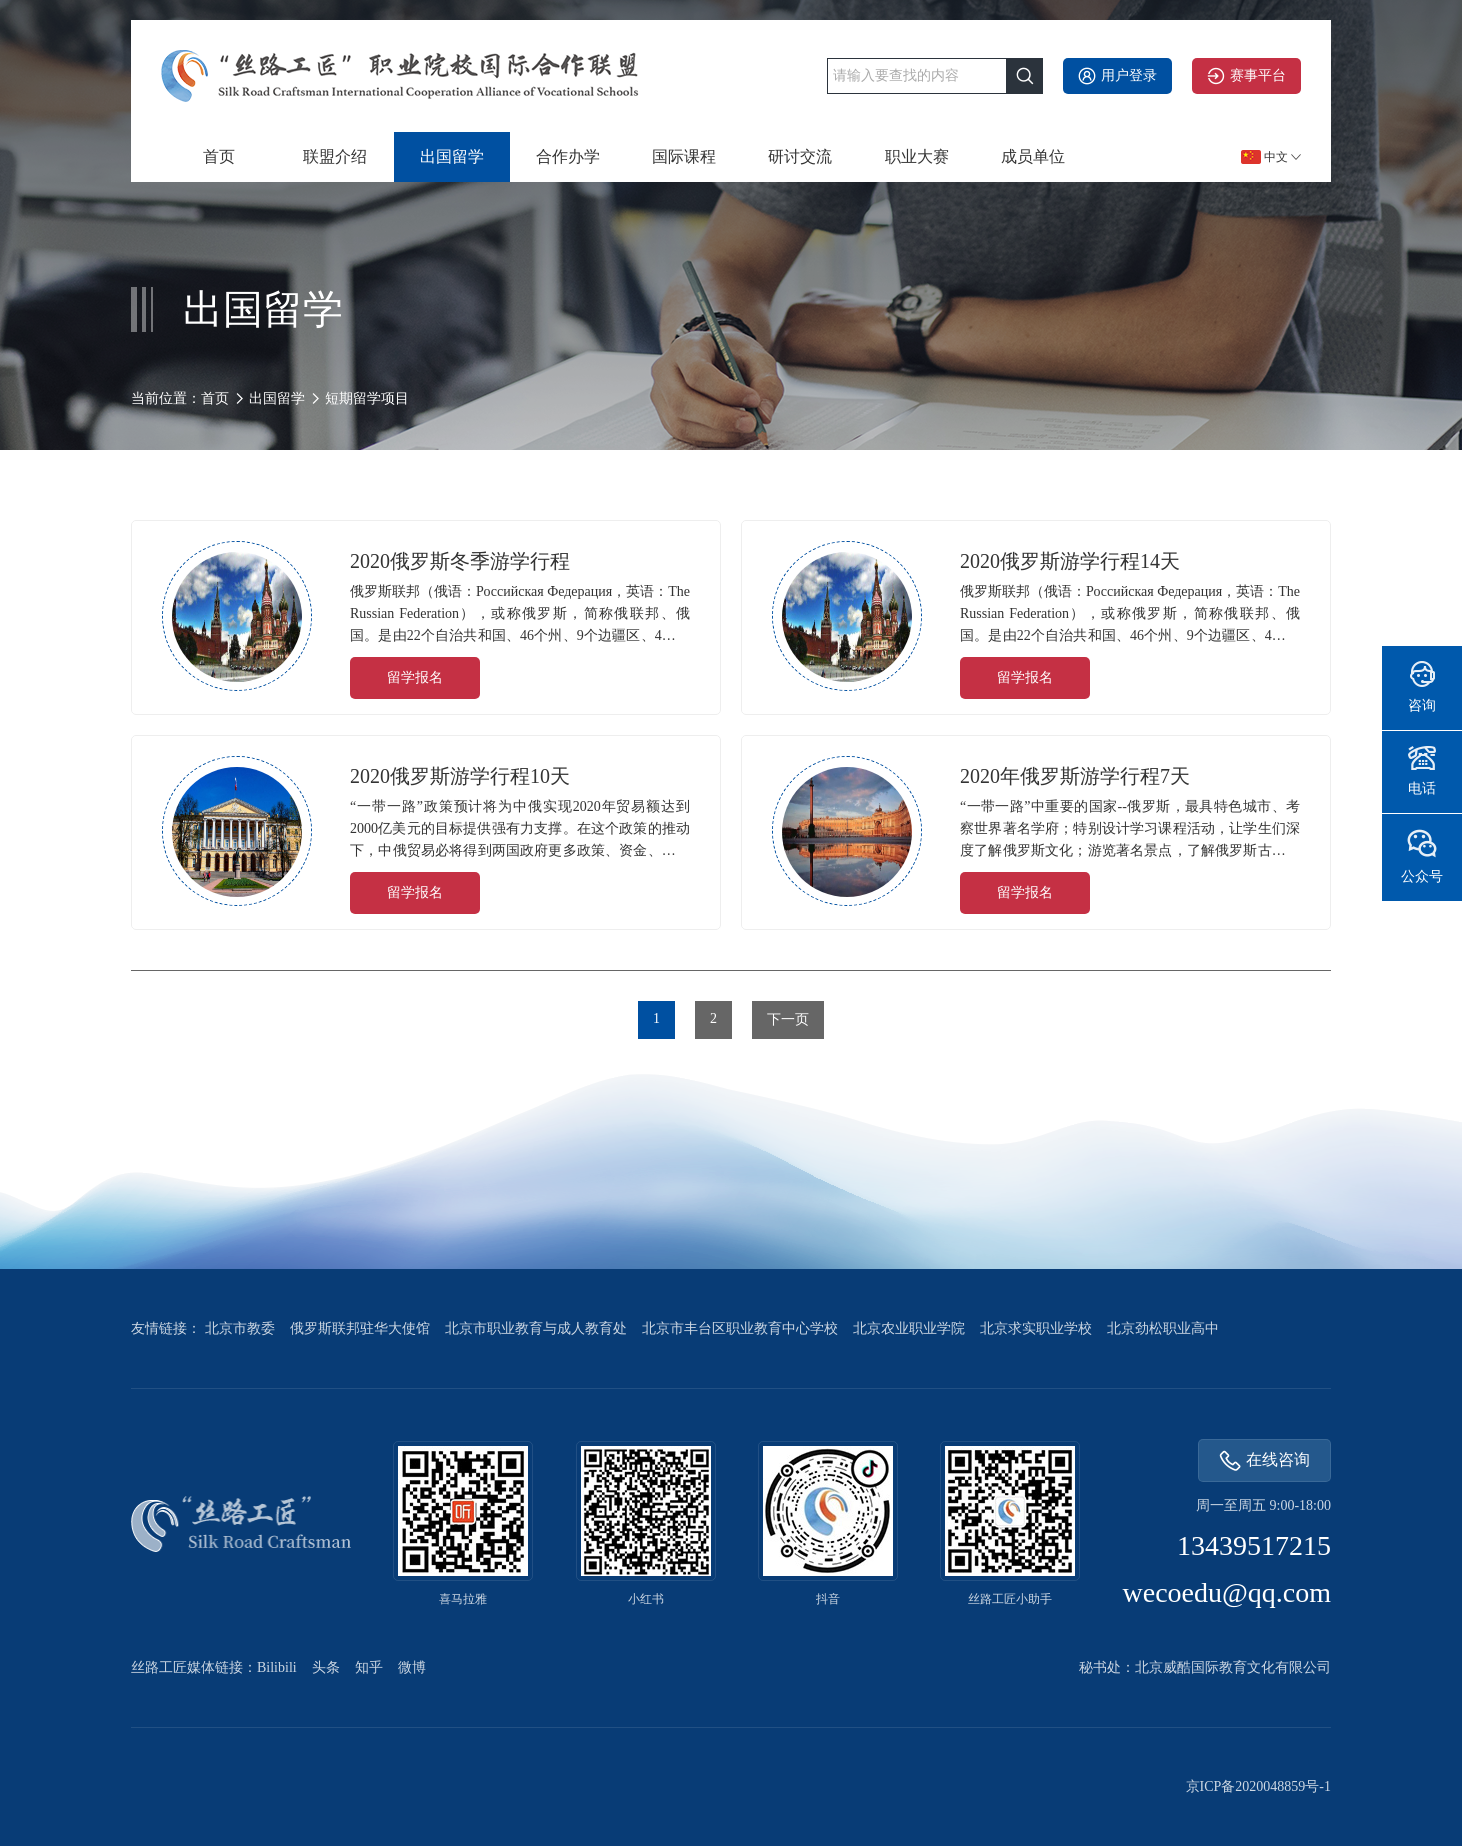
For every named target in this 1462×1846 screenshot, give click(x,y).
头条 (326, 1667)
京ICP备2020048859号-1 (1258, 1786)
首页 (219, 156)
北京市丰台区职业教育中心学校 (740, 1328)
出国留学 (452, 156)
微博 (412, 1667)
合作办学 (568, 156)
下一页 (788, 1019)
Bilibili (277, 1667)
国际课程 (684, 156)
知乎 (369, 1667)
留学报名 (415, 677)
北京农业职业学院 (909, 1328)
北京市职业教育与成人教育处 (536, 1328)
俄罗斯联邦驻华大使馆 (360, 1328)
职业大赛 (917, 156)
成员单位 (1033, 156)
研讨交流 (800, 156)
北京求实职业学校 (1036, 1328)
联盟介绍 (335, 156)
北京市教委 (240, 1328)
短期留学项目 (367, 398)
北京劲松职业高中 (1163, 1328)
